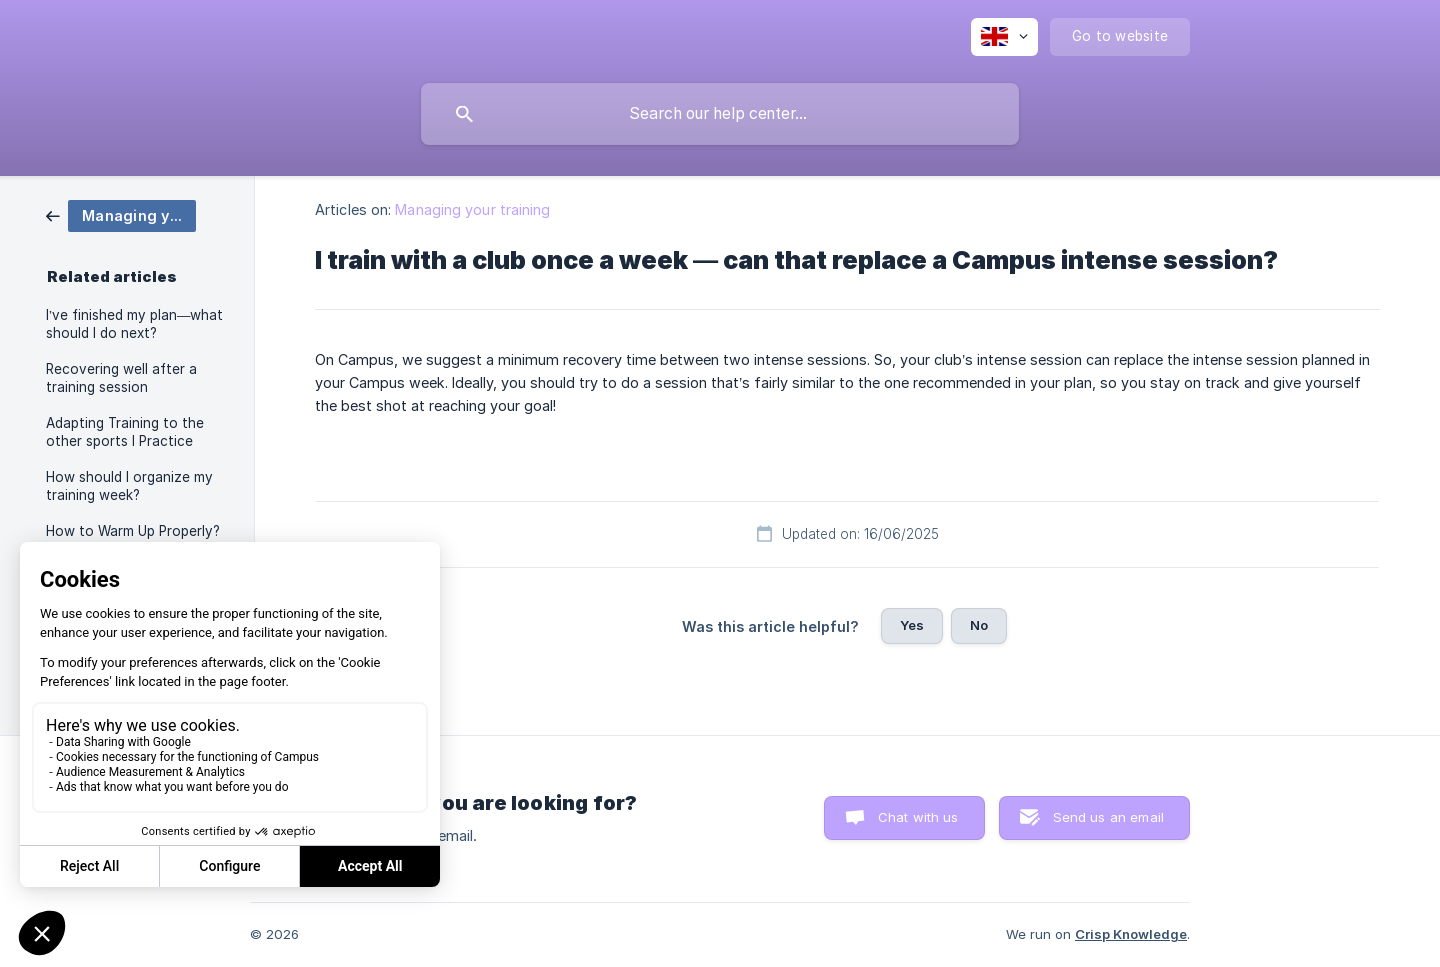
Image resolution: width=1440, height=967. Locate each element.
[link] (121, 214)
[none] (1004, 37)
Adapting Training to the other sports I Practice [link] (125, 432)
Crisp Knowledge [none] (1131, 934)
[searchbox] (720, 114)
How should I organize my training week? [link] (129, 486)
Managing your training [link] (472, 209)
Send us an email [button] (1108, 817)
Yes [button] (912, 625)
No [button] (979, 625)
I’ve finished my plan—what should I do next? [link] (135, 324)
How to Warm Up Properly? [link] (133, 531)
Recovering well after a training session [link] (121, 378)
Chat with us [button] (918, 817)
